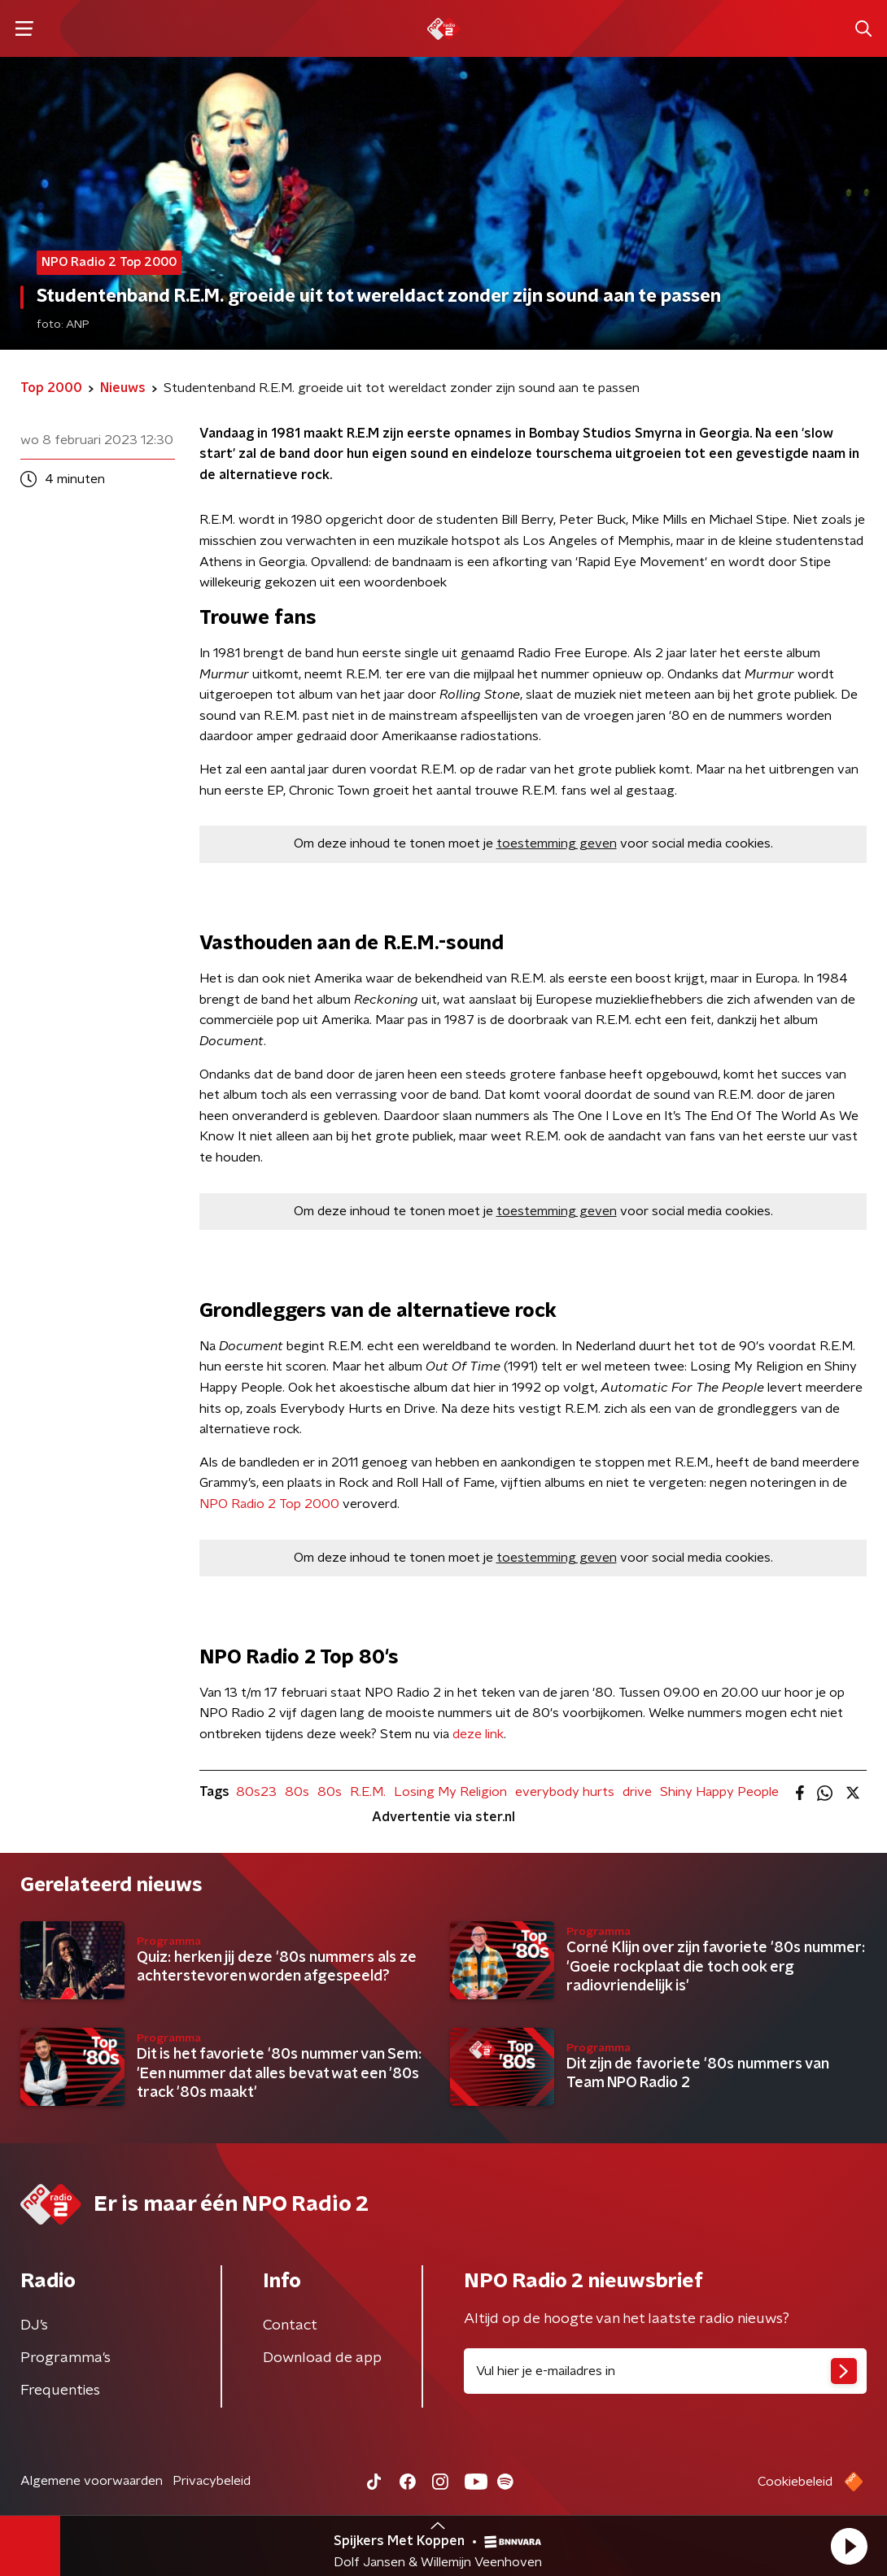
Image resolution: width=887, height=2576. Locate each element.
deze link (478, 1734)
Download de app (322, 2358)
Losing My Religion (450, 1791)
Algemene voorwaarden (91, 2480)
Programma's (65, 2358)
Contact (290, 2325)
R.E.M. (368, 1791)
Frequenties (60, 2390)
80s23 (256, 1791)
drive (637, 1791)
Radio (247, 1503)
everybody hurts (564, 1791)
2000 (321, 1503)
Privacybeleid (212, 2480)
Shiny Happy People (719, 1791)
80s (297, 1791)
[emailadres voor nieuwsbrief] (665, 2371)
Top (290, 1503)
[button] (849, 2546)
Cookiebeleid (795, 2481)
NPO (213, 1503)
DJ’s (34, 2325)
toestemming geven (556, 843)
